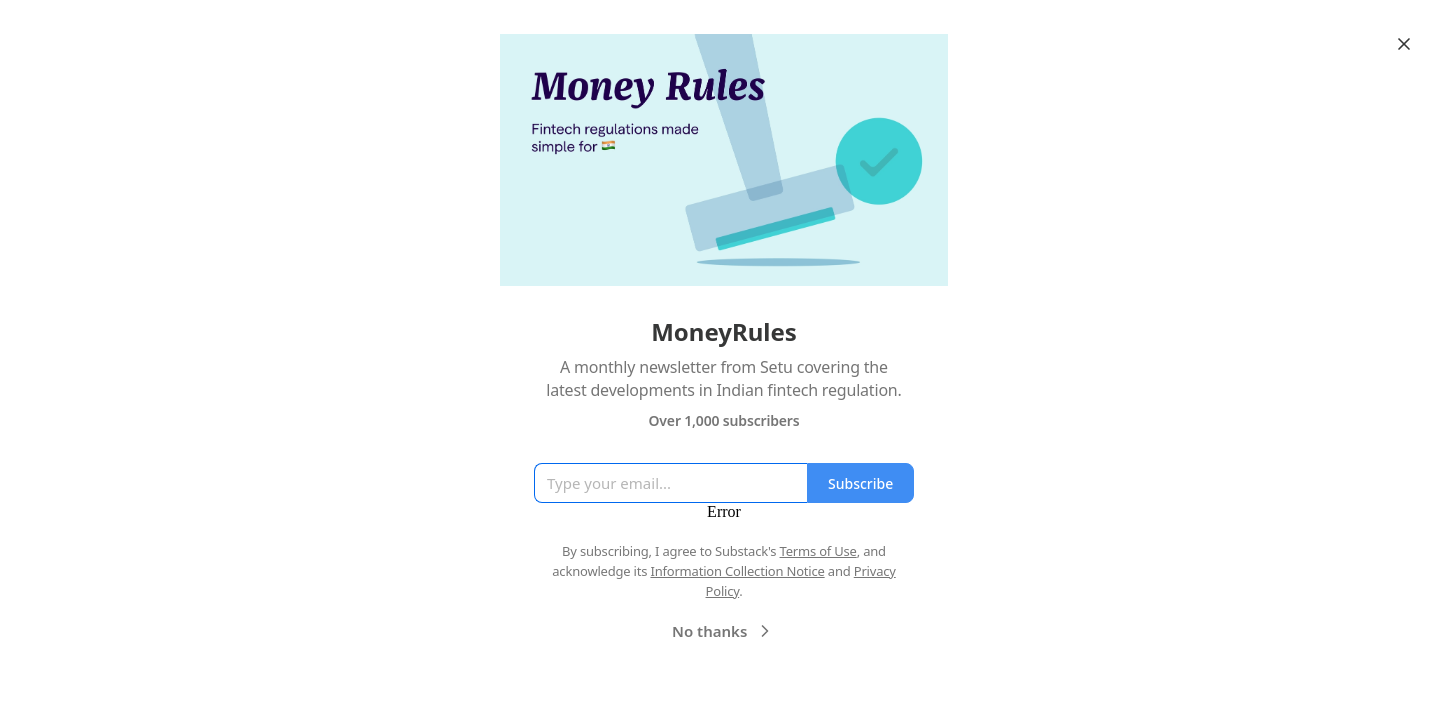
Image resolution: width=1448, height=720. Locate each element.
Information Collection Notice (737, 571)
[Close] (1404, 44)
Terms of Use (818, 551)
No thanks (723, 631)
